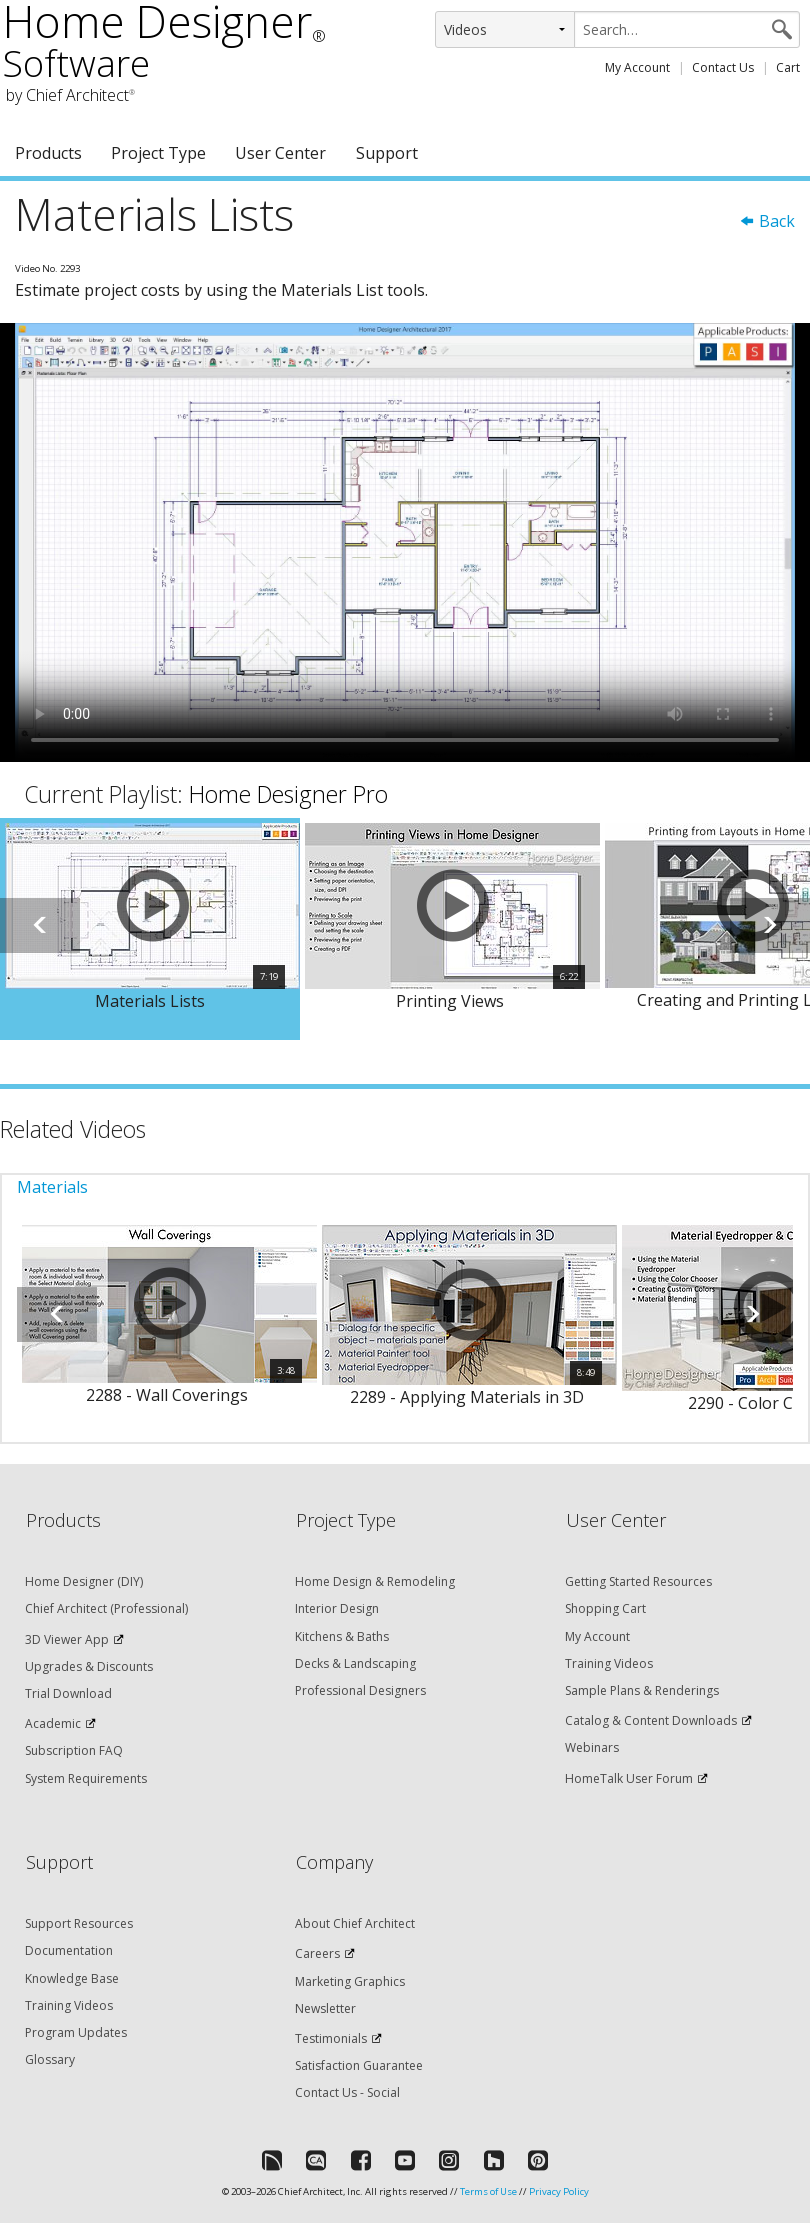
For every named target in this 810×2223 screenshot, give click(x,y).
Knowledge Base (72, 1978)
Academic (53, 1723)
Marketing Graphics (350, 1981)
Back (767, 221)
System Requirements (86, 1778)
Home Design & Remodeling (375, 1581)
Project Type (158, 153)
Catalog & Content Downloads (651, 1720)
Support (387, 153)
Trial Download (68, 1693)
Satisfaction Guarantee (359, 2065)
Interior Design (337, 1608)
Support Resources (79, 1923)
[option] (150, 929)
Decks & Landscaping (355, 1663)
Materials (52, 1187)
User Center (280, 153)
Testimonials (331, 2038)
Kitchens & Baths (342, 1636)
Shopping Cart (605, 1608)
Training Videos (609, 1663)
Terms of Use (488, 2191)
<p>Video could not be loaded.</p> (405, 542)
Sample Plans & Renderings (642, 1690)
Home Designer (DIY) (84, 1581)
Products (48, 153)
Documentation (69, 1950)
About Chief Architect (355, 1923)
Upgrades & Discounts (89, 1666)
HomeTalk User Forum (629, 1778)
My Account (637, 67)
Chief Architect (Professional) (106, 1608)
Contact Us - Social (347, 2092)
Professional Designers (360, 1690)
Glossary (50, 2059)
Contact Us (723, 67)
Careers (317, 1953)
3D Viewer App (67, 1639)
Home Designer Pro (288, 794)
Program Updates (76, 2032)
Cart (788, 67)
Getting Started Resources (638, 1581)
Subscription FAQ (74, 1750)
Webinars (592, 1747)
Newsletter (325, 2008)
